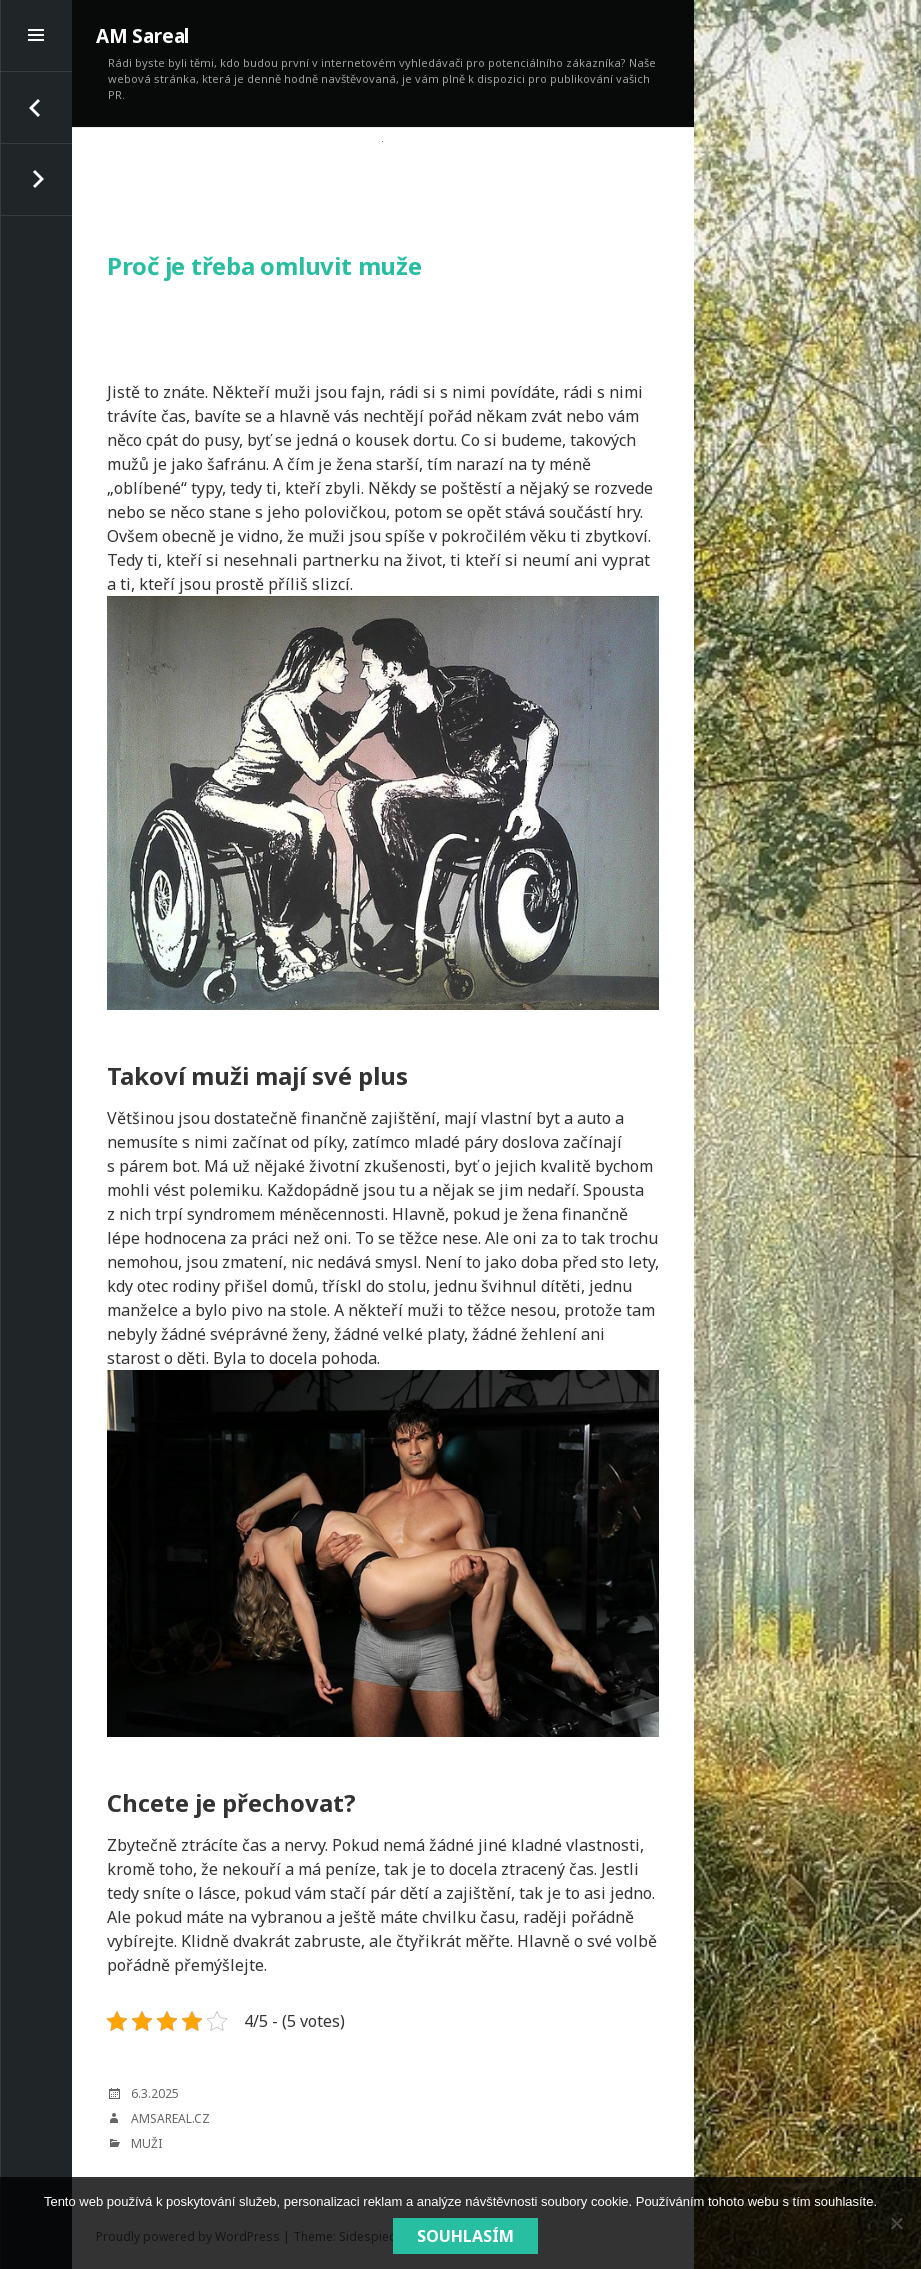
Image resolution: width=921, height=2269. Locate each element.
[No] (896, 2223)
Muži (146, 2143)
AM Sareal (142, 36)
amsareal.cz (170, 2118)
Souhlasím (465, 2236)
